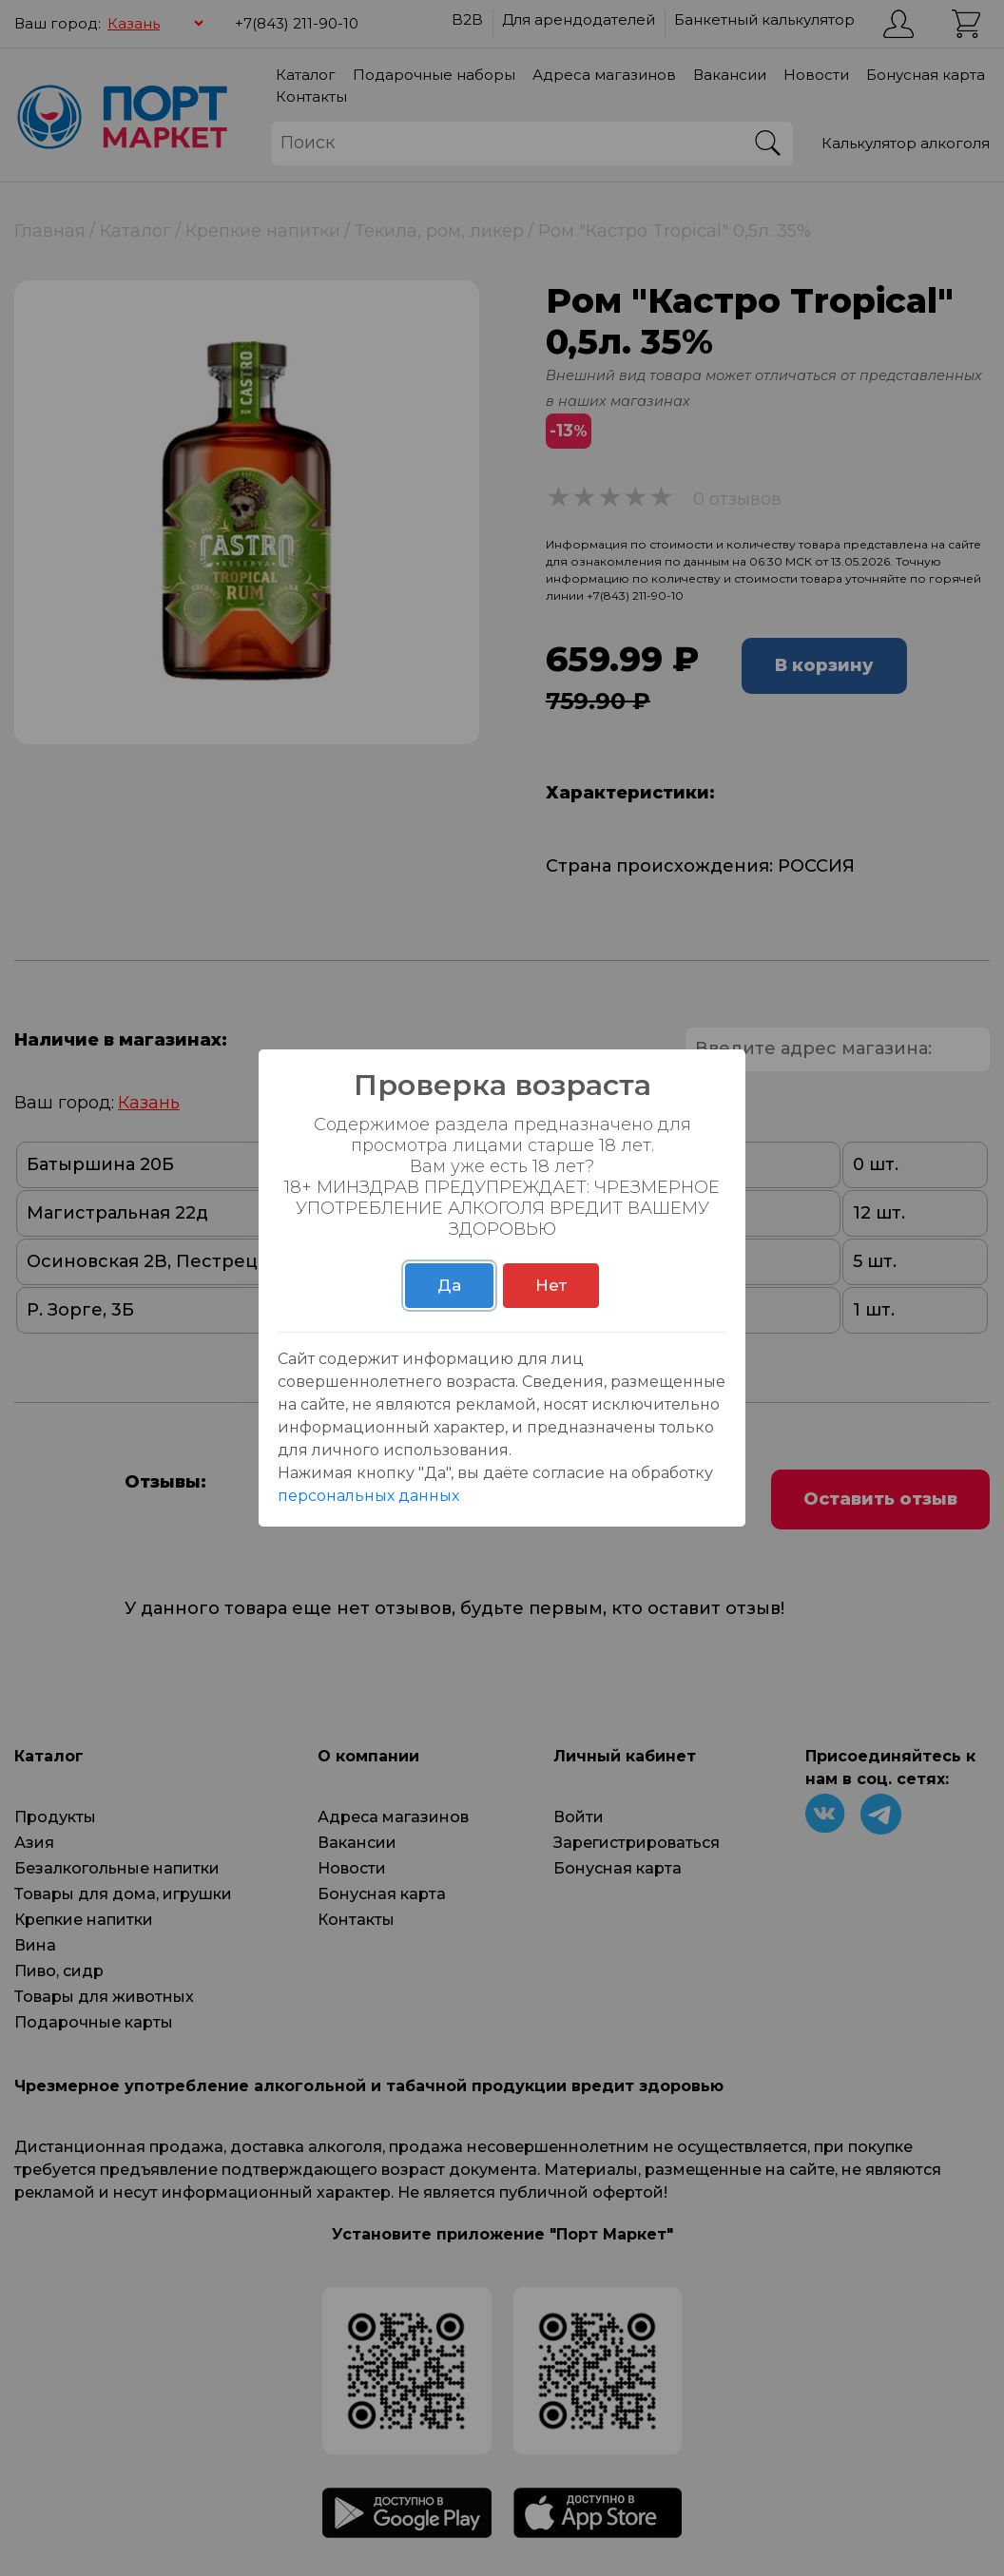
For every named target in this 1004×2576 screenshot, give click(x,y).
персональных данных (368, 1496)
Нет (551, 1285)
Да (449, 1285)
